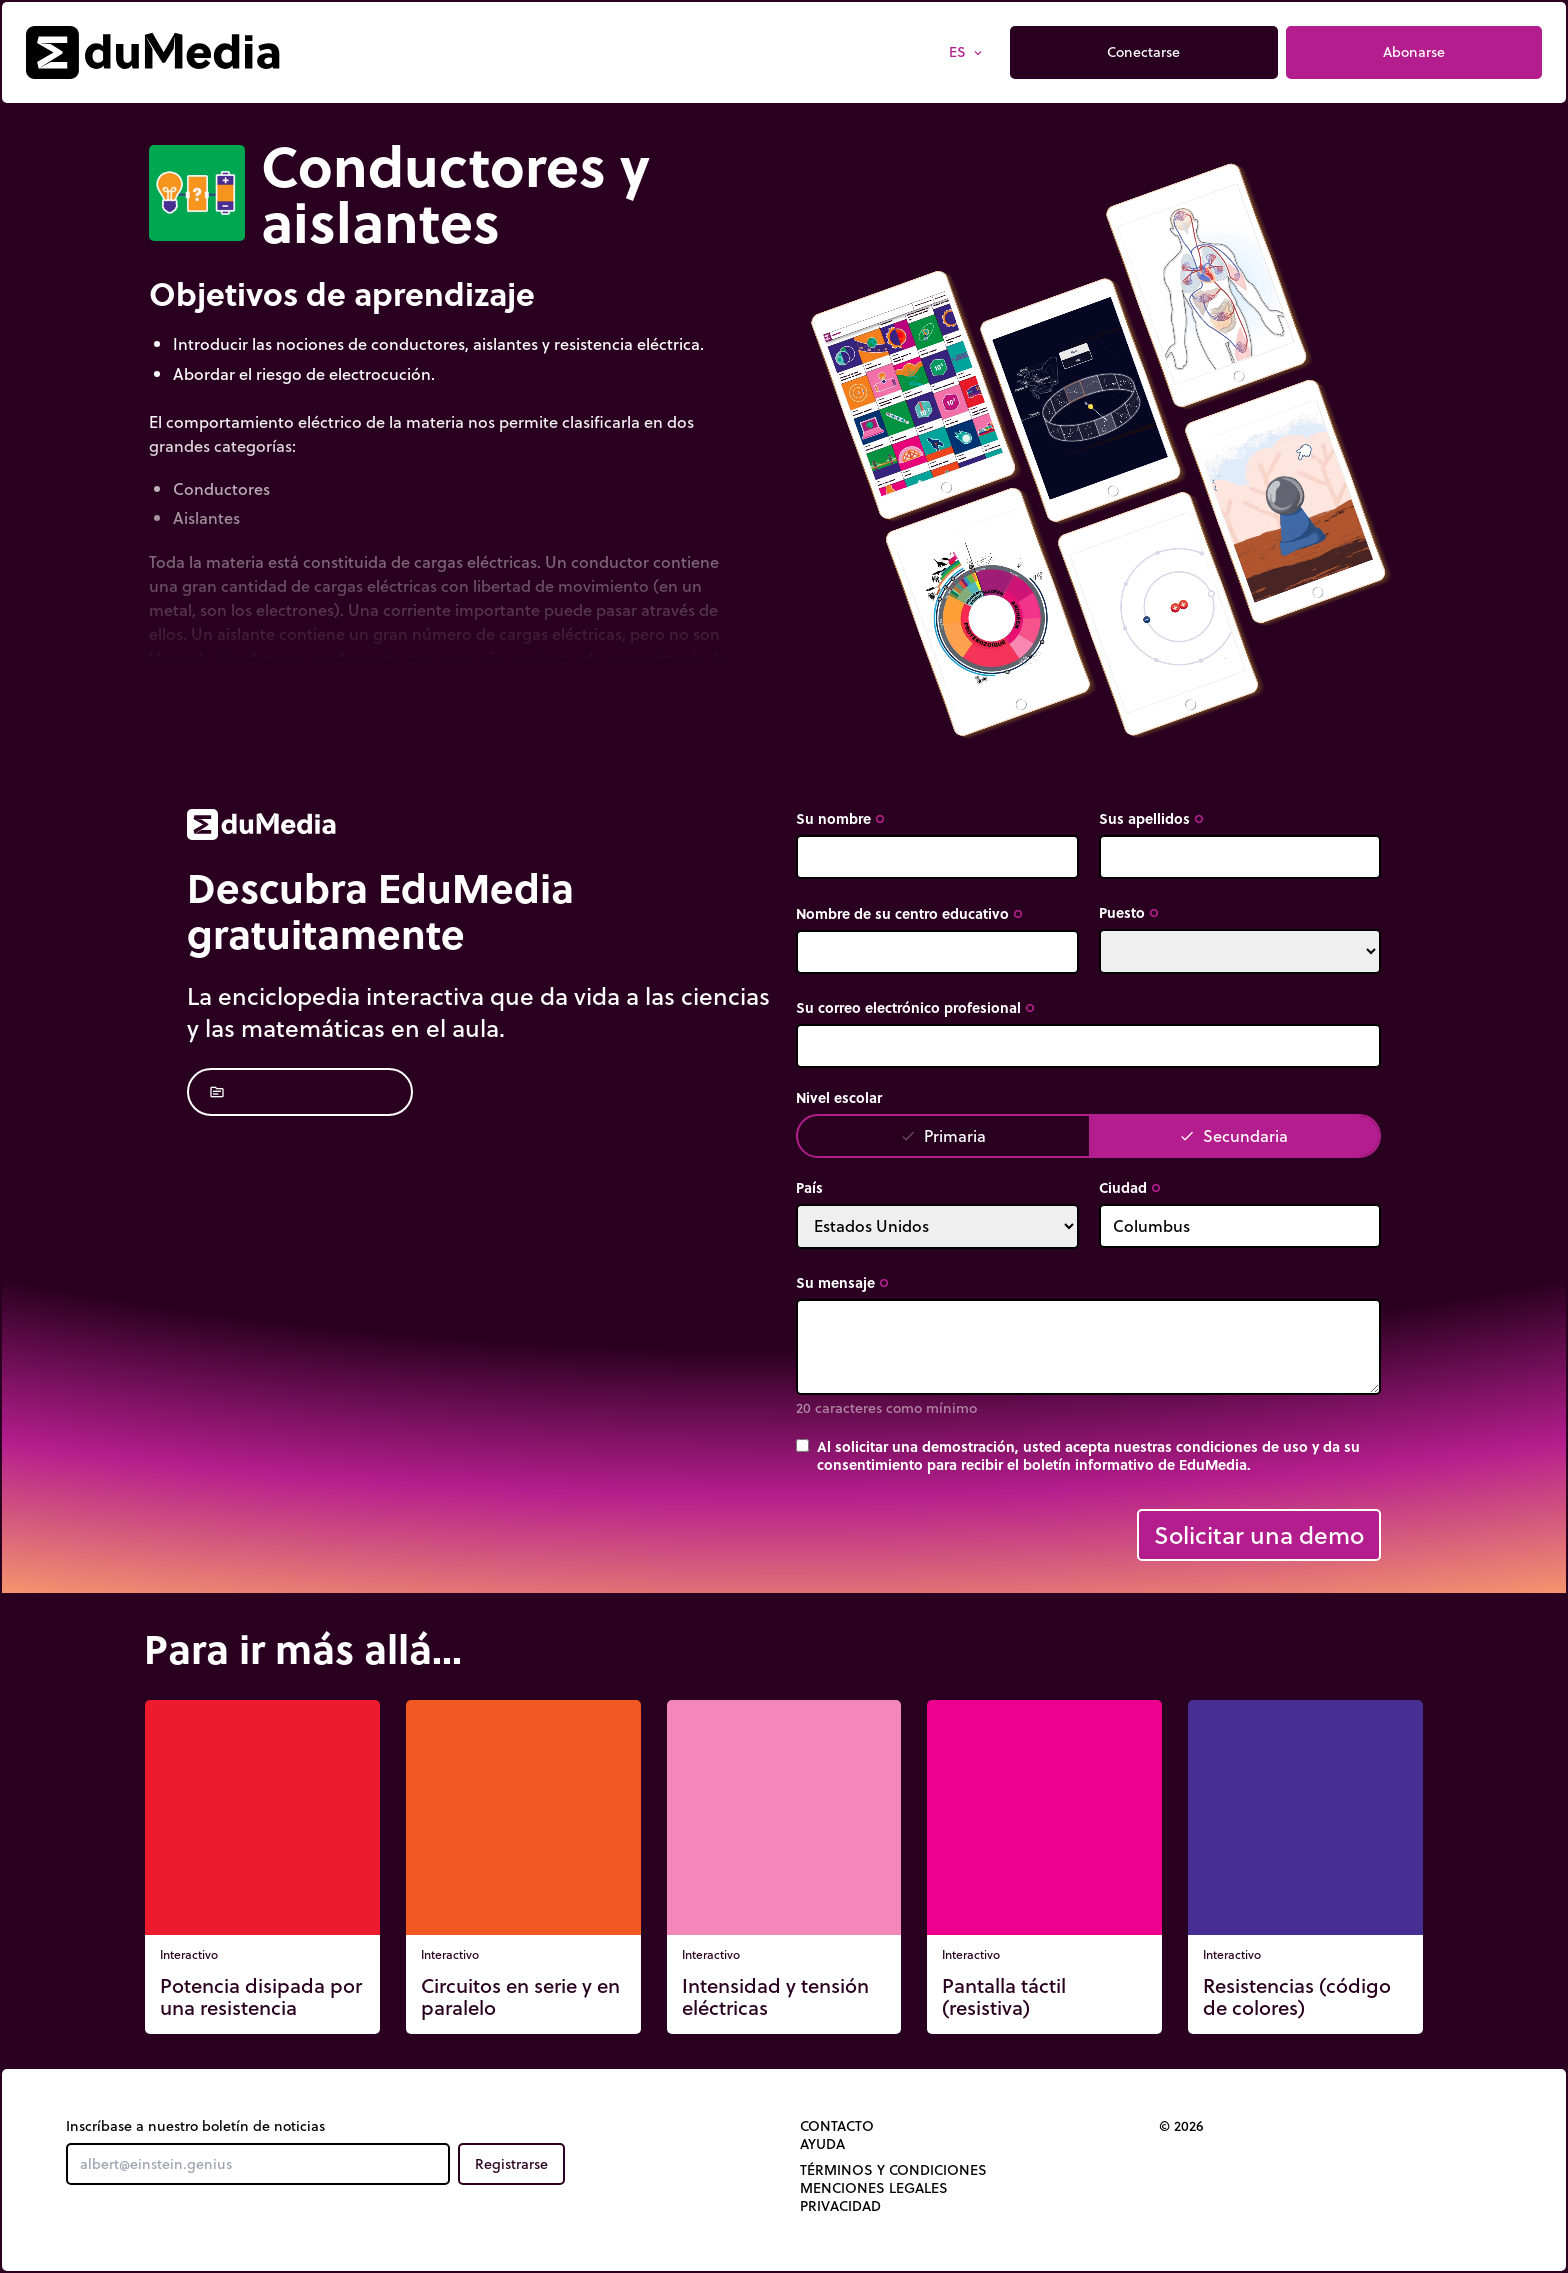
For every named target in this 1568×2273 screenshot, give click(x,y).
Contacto (837, 2126)
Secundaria (1233, 1135)
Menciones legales (874, 2188)
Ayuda (822, 2144)
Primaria (943, 1135)
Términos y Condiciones (893, 2170)
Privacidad (840, 2206)
